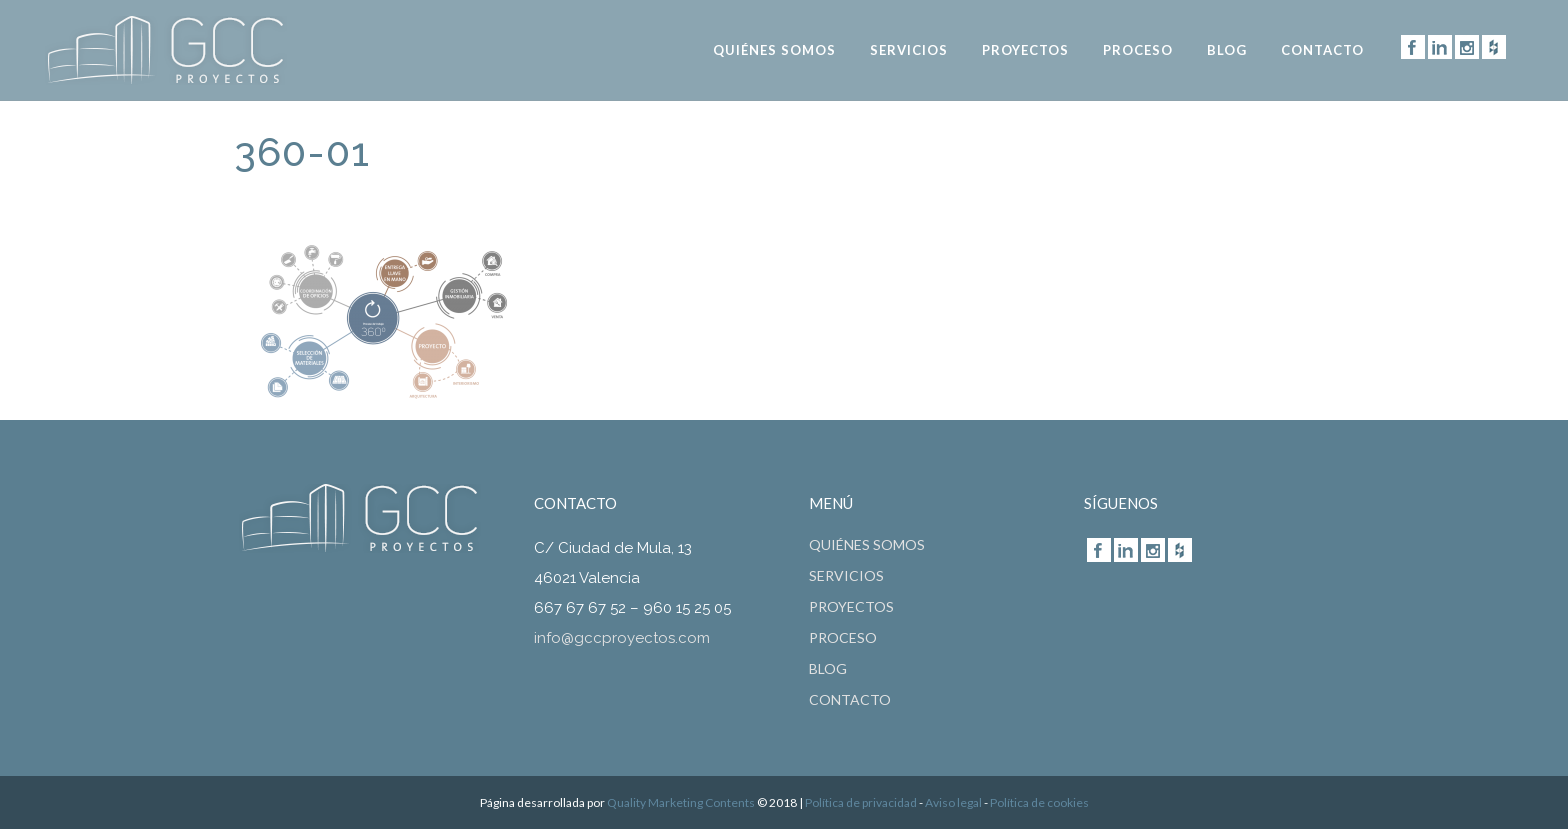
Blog (828, 669)
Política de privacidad (861, 802)
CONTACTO (850, 700)
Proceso (843, 638)
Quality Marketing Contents (681, 802)
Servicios (846, 576)
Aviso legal (953, 802)
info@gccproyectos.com (622, 638)
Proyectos (851, 607)
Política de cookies (1039, 802)
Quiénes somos (867, 545)
